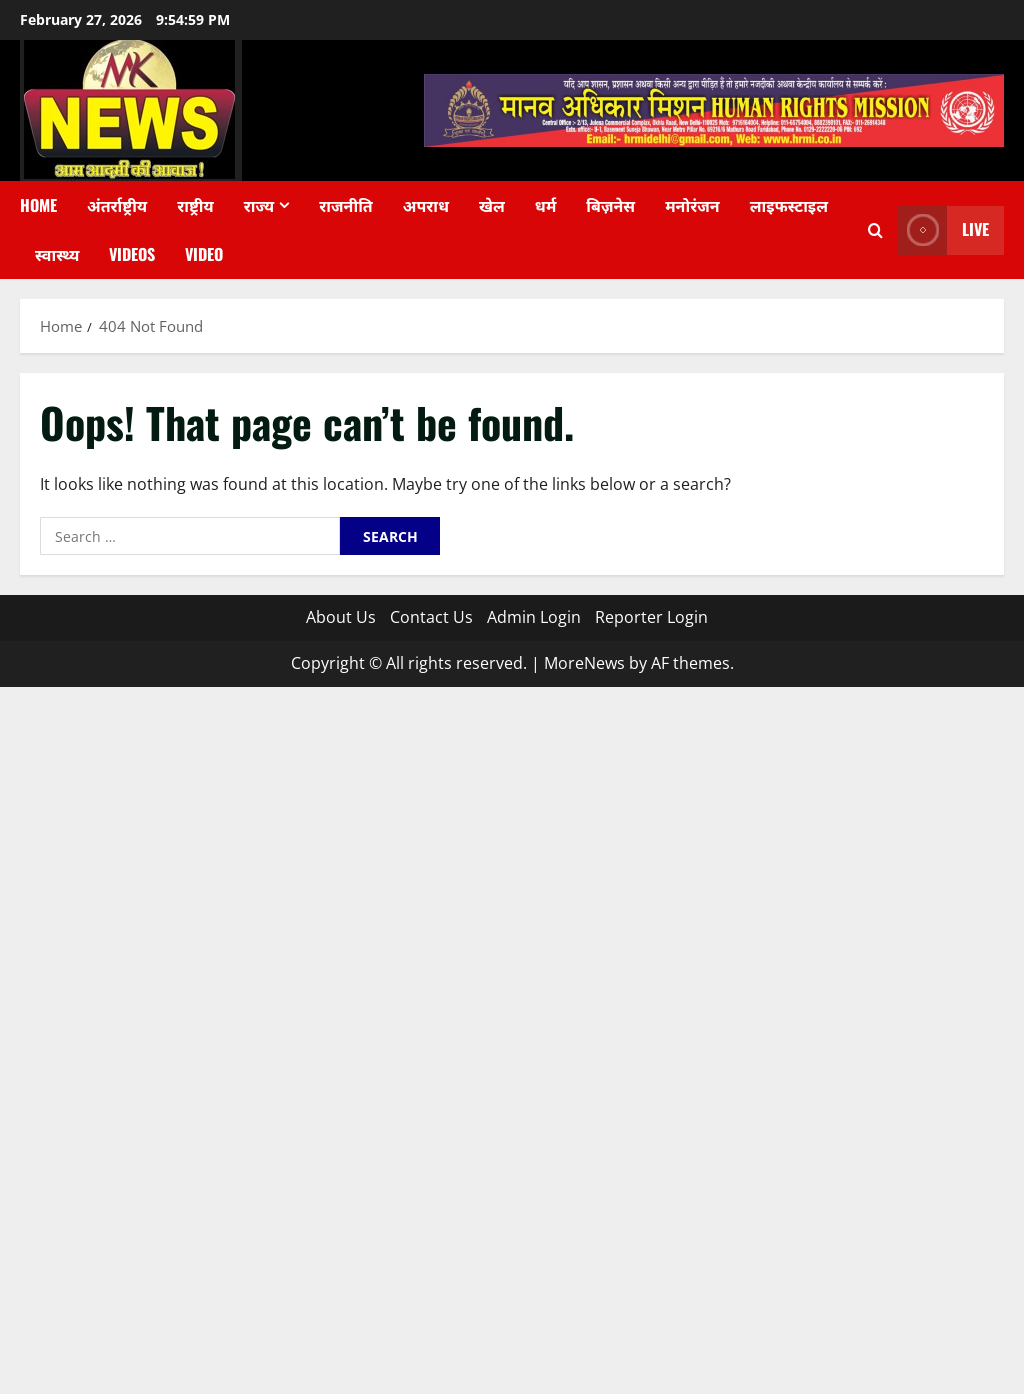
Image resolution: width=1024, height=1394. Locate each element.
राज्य (259, 205)
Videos (132, 254)
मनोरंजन (692, 205)
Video (204, 254)
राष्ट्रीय (195, 205)
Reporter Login (651, 617)
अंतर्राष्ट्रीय (117, 205)
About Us (341, 617)
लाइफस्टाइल (789, 205)
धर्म (545, 205)
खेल (492, 205)
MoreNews (584, 663)
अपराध (426, 205)
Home (38, 205)
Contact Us (431, 617)
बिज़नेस (610, 205)
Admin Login (534, 617)
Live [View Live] (943, 230)
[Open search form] (875, 230)
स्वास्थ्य (57, 254)
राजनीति (346, 205)
